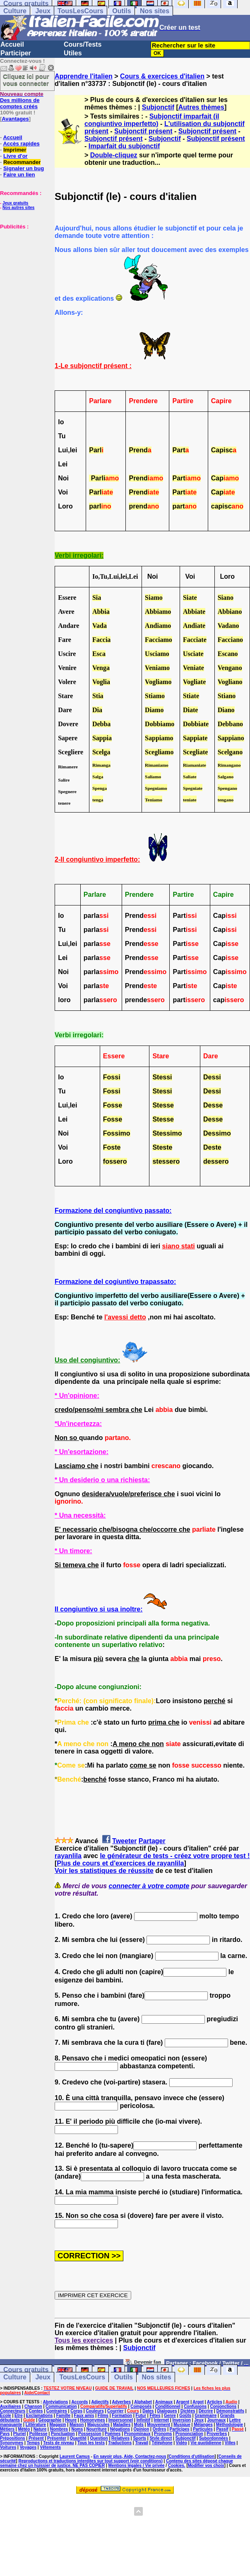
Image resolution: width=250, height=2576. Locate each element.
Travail (141, 2443)
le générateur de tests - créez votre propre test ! (175, 1855)
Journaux (216, 2420)
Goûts (185, 2415)
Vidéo (181, 2443)
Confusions (195, 2406)
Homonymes (92, 2420)
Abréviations (55, 2402)
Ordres (159, 2429)
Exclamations (39, 2415)
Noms (77, 2429)
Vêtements (50, 2447)
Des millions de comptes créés (21, 100)
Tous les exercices (84, 2340)
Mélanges (203, 2424)
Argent (182, 2402)
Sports (139, 2438)
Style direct (160, 2438)
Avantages (15, 119)
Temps (33, 2443)
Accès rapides (21, 143)
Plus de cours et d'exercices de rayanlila (120, 1863)
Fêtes (154, 2415)
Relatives (120, 2438)
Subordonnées (213, 2438)
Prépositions (12, 2438)
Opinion (141, 2429)
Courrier (115, 2411)
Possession (89, 2433)
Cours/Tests (82, 44)
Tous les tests (91, 2443)
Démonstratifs (230, 2411)
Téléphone (161, 2443)
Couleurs (94, 2411)
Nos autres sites (18, 207)
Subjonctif (158, 107)
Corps (76, 2411)
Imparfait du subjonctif (124, 146)
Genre (170, 2415)
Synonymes (11, 2443)
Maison (77, 2424)
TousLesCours (80, 10)
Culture (14, 10)
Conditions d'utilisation (192, 2456)
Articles (214, 2402)
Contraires (56, 2411)
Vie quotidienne (205, 2443)
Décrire (206, 2411)
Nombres (59, 2429)
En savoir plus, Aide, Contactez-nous (130, 2456)
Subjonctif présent (143, 131)
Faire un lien (19, 174)
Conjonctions (223, 2406)
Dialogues (167, 2411)
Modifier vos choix (206, 2465)
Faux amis (84, 2415)
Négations (120, 2429)
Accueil (12, 44)
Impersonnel (120, 2420)
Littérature (36, 2424)
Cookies (176, 2465)
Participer (15, 53)
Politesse (38, 2433)
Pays (5, 2433)
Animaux (164, 2402)
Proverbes (217, 2433)
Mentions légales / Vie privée (136, 2465)
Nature (40, 2429)
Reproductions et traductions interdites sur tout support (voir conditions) (90, 2461)
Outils (121, 10)
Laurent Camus (75, 2456)
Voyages (28, 2447)
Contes (36, 2411)
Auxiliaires (10, 2406)
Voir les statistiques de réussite (104, 1870)
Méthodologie (229, 2424)
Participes (180, 2429)
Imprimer (14, 150)
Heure (71, 2420)
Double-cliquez (113, 155)
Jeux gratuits (15, 203)
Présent (36, 2438)
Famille (63, 2415)
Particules (203, 2429)
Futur (141, 2415)
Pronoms (163, 2433)
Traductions (120, 2443)
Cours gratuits (25, 2370)
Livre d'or (15, 156)
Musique (181, 2424)
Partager (152, 1840)
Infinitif (143, 2420)
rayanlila (68, 1855)
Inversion (181, 2420)
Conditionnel (167, 2406)
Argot (198, 2402)
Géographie (50, 2420)
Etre (18, 2415)
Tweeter (124, 1840)
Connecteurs (12, 2411)
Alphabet (143, 2402)
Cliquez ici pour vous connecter (26, 80)
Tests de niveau (58, 2443)
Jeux (42, 10)
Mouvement (158, 2424)
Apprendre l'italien (84, 76)
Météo (24, 2429)
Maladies (121, 2424)
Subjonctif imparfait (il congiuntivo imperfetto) (151, 120)
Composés (140, 2406)
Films (103, 2415)
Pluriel (19, 2433)
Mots (139, 2424)
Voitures (8, 2447)
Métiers (7, 2429)
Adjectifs (99, 2402)
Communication (61, 2406)
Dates (148, 2411)
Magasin (58, 2424)
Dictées (187, 2411)
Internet (161, 2420)
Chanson (33, 2406)
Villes (230, 2443)
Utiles (73, 53)
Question (99, 2438)
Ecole (5, 2415)
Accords (79, 2402)
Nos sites (154, 10)
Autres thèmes (201, 107)
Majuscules (98, 2424)
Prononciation (189, 2433)
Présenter (56, 2438)
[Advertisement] (25, 271)
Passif (222, 2429)
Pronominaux (137, 2433)
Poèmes (112, 2433)
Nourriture (97, 2429)
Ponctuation (63, 2433)
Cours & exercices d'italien (162, 76)
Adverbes (121, 2402)
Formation (122, 2415)
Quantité (78, 2438)
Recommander (22, 162)
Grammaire (205, 2415)
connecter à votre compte (149, 1885)
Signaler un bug (23, 168)
